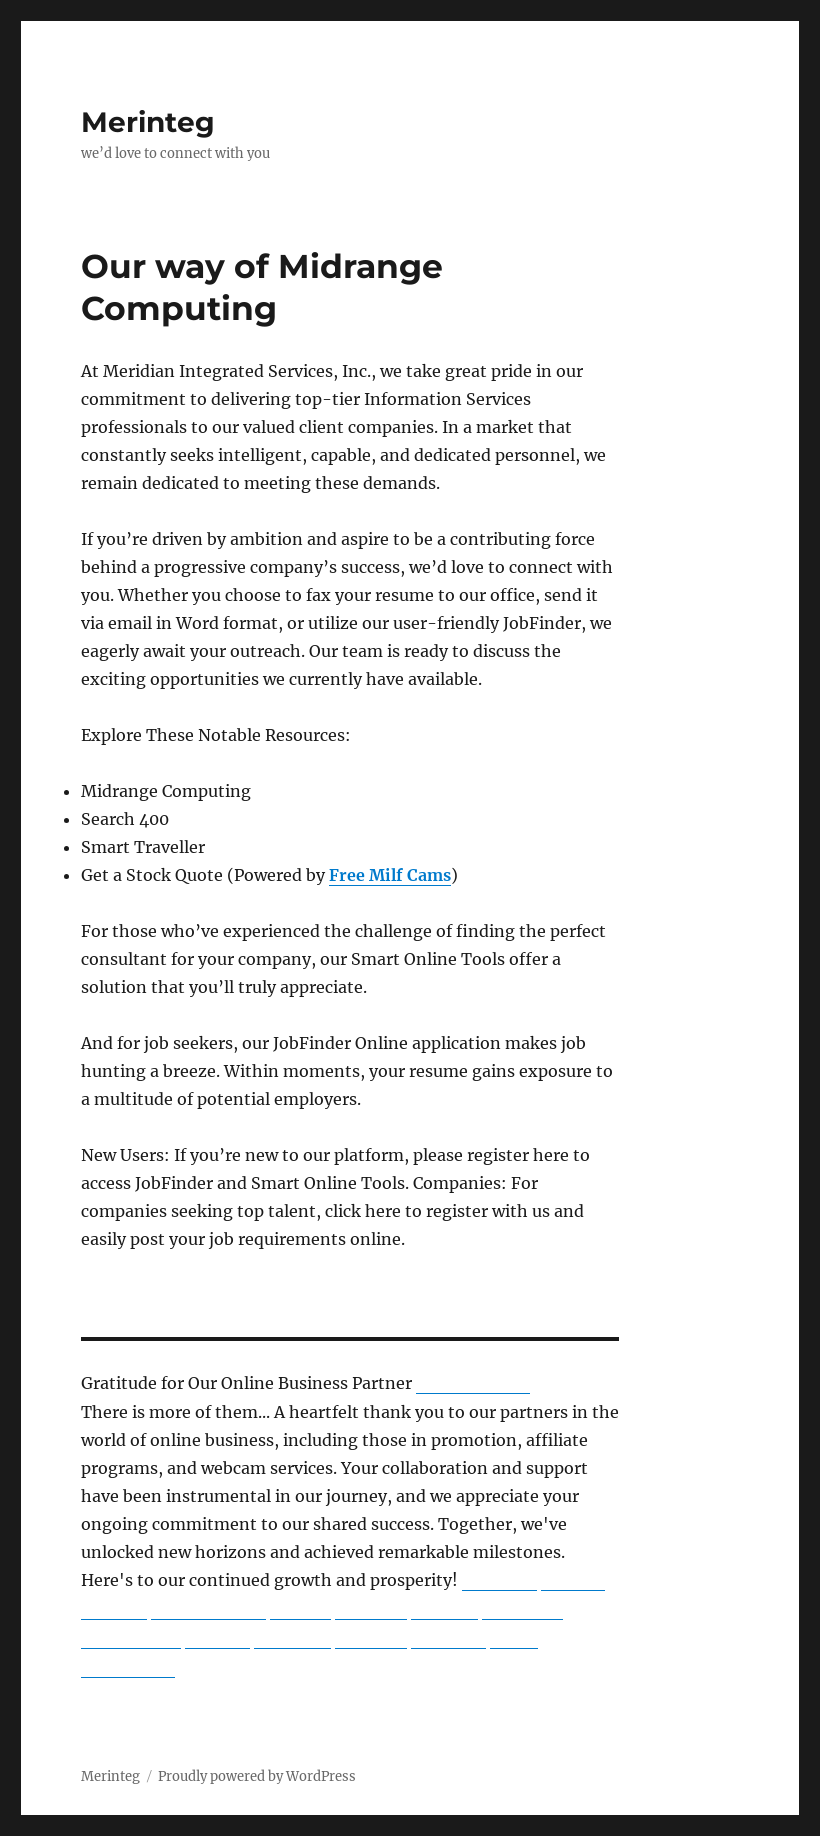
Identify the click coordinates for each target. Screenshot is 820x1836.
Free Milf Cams (390, 875)
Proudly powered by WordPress (257, 1776)
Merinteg (148, 122)
